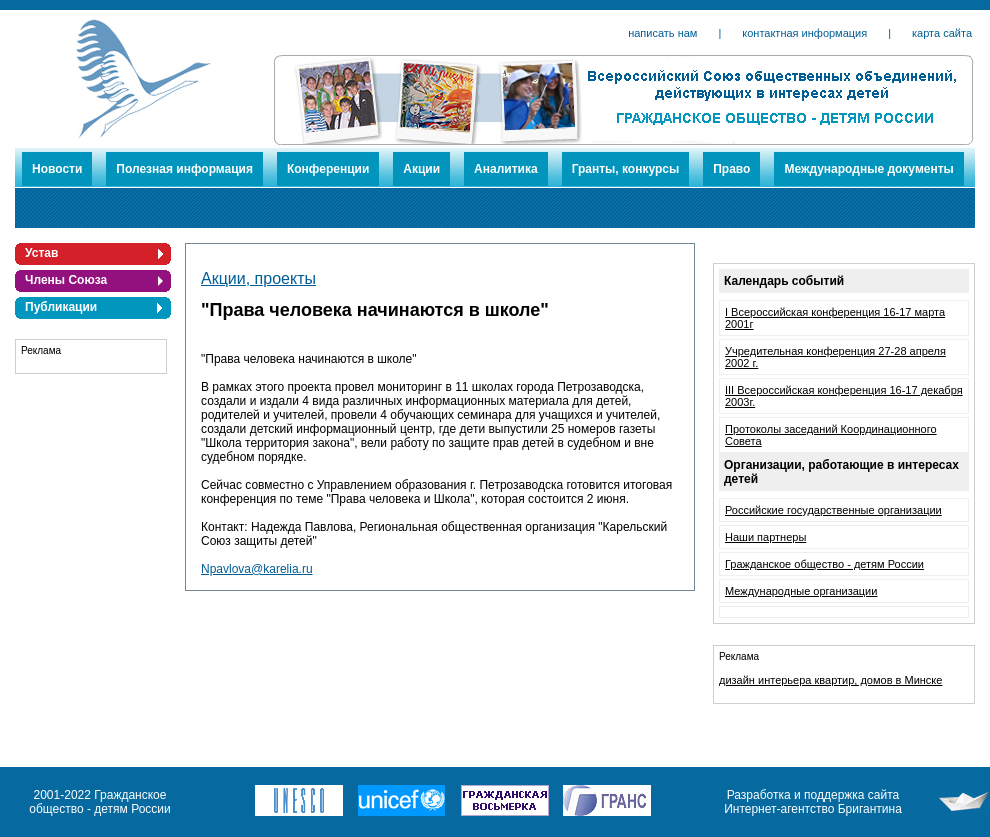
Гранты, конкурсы (626, 169)
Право (731, 169)
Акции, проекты (258, 278)
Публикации (61, 307)
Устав (41, 253)
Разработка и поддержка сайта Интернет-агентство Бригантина (813, 802)
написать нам (662, 33)
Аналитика (506, 169)
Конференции (328, 169)
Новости (57, 169)
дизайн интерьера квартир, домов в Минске (830, 680)
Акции (421, 169)
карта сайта (942, 33)
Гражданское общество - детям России (824, 564)
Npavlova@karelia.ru (257, 569)
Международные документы (868, 169)
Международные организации (801, 591)
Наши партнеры (765, 537)
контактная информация (804, 33)
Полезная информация (184, 169)
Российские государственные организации (833, 510)
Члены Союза (66, 280)
